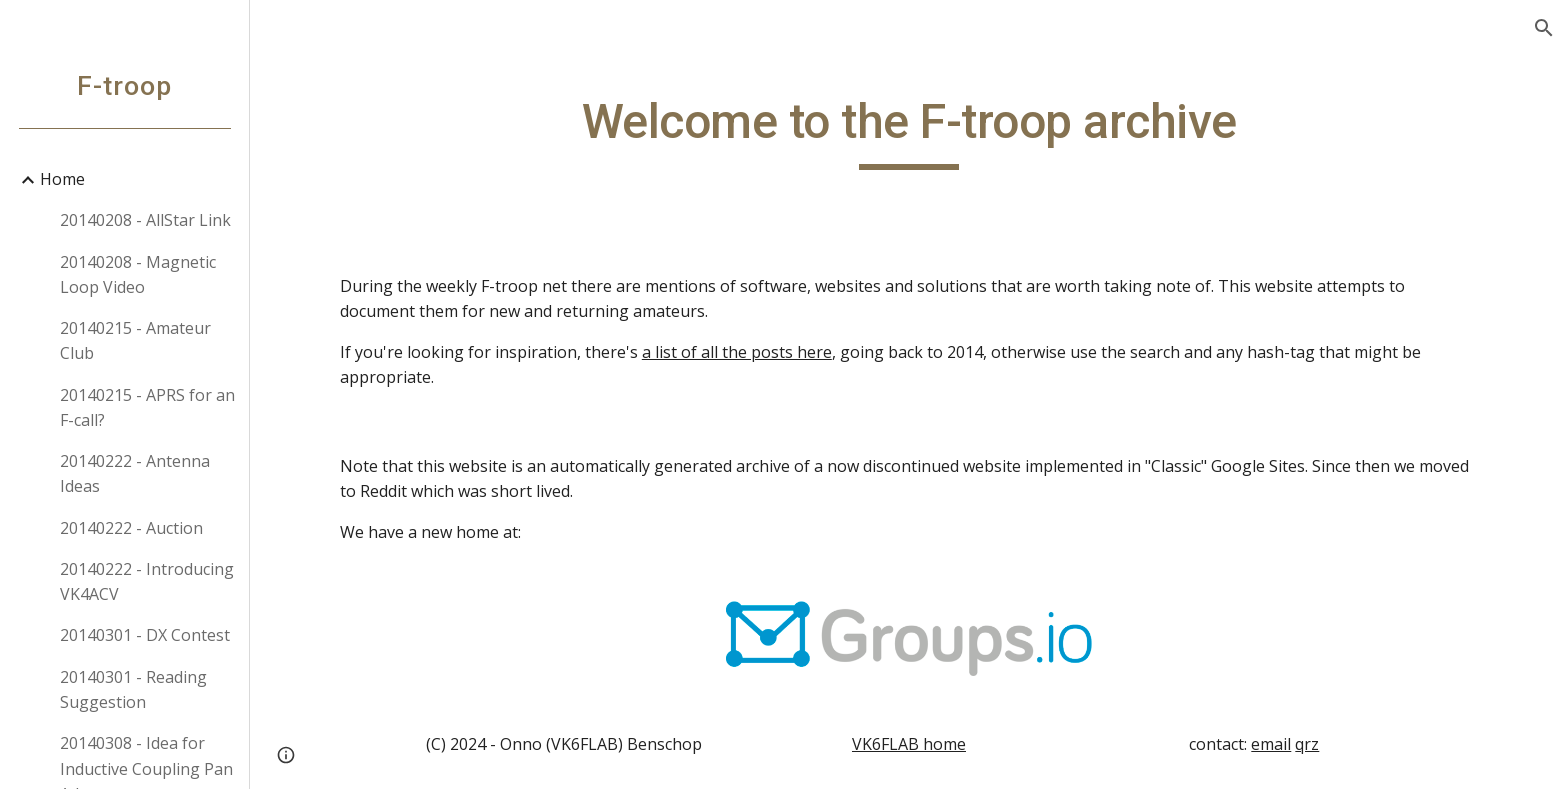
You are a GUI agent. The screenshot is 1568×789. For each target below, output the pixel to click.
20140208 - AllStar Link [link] (145, 220)
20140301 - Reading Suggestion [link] (133, 689)
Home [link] (62, 179)
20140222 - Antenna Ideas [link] (135, 473)
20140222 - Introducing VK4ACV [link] (147, 581)
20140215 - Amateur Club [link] (135, 340)
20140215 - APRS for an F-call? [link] (147, 407)
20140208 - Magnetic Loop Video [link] (138, 274)
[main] (909, 131)
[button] (1544, 28)
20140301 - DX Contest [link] (145, 635)
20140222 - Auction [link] (131, 528)
